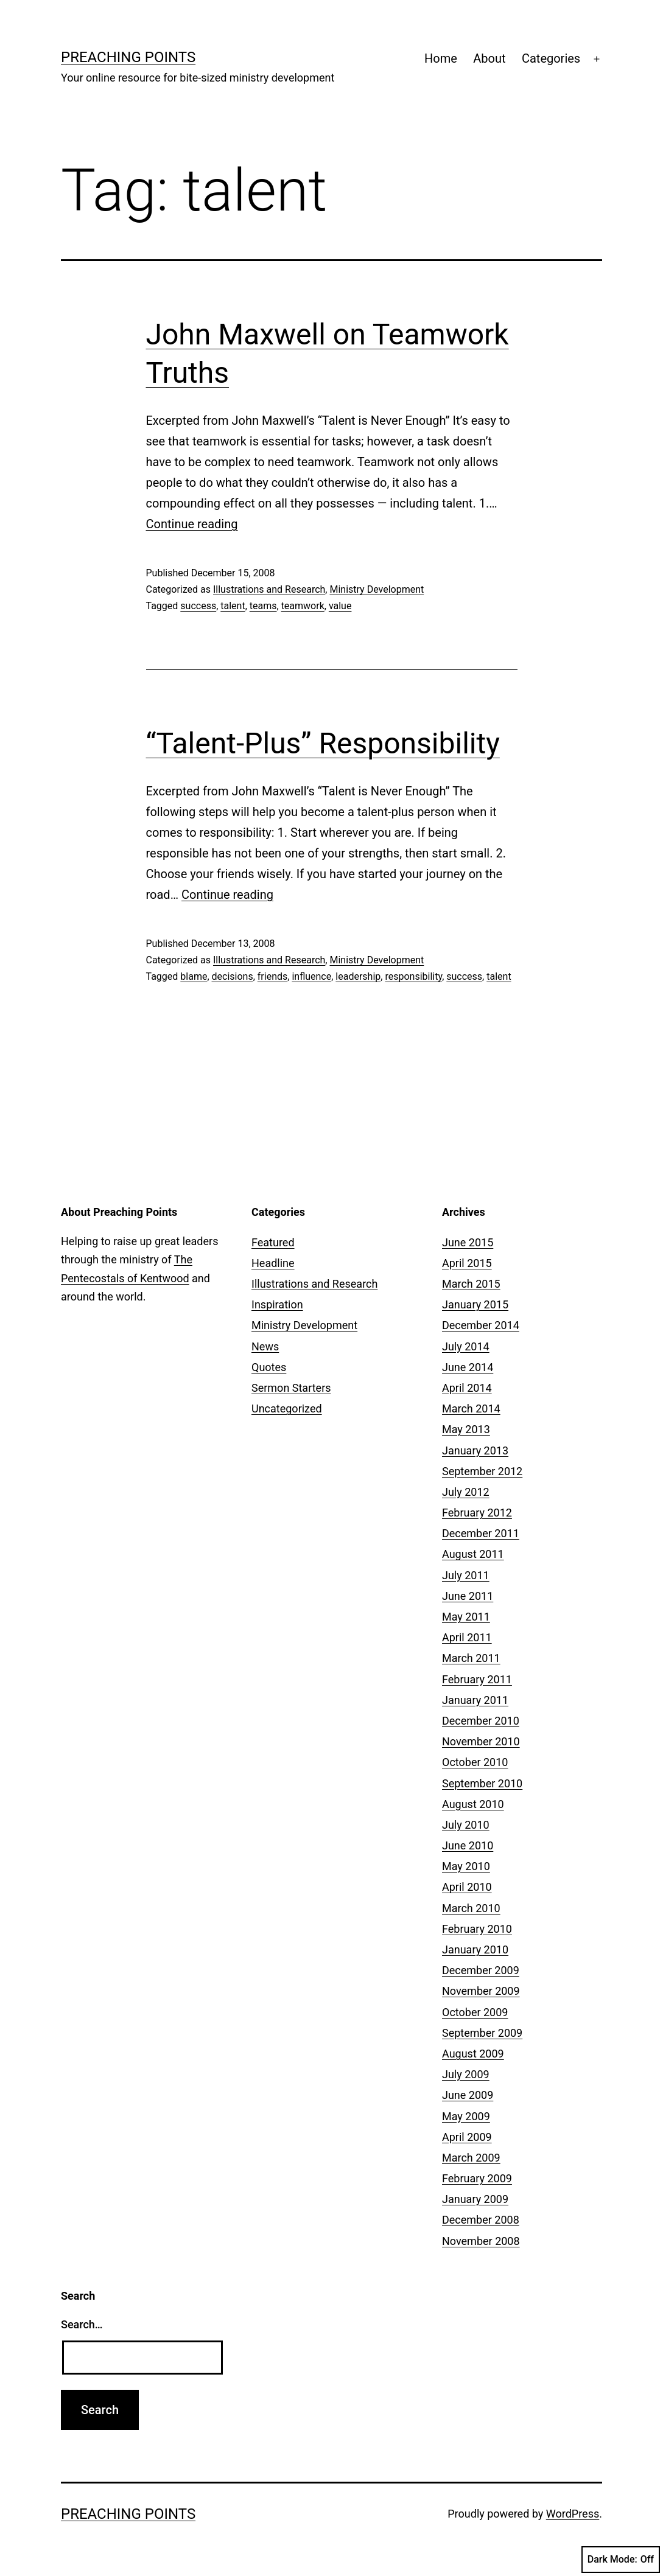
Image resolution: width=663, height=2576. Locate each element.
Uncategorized (286, 1408)
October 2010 (475, 1762)
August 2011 (473, 1554)
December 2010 (480, 1720)
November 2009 (481, 1990)
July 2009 (465, 2074)
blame (193, 976)
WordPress (572, 2513)
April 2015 (467, 1263)
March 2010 (471, 1908)
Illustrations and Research (269, 589)
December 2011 (480, 1533)
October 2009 (475, 2012)
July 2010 (465, 1824)
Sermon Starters (291, 1387)
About (489, 58)
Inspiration (277, 1304)
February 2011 (477, 1679)
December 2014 (480, 1325)
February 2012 (477, 1512)
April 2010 (467, 1886)
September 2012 (482, 1471)
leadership (358, 976)
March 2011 (471, 1658)
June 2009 (467, 2095)
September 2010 (482, 1783)
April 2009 (467, 2137)
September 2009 (482, 2032)
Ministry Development (376, 589)
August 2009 (473, 2053)
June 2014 (467, 1367)
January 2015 (475, 1304)
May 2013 (466, 1429)
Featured (273, 1242)
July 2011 (465, 1575)
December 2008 (480, 2219)
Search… (82, 2324)
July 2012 (465, 1491)
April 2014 (467, 1387)
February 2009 (477, 2178)
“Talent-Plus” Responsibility (323, 743)
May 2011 (466, 1616)
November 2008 (481, 2241)
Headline (273, 1263)
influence (311, 976)
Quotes (268, 1367)
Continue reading (192, 524)
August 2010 (473, 1804)
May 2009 (466, 2116)
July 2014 (465, 1346)
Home (440, 58)
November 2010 (481, 1741)
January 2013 (475, 1450)
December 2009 (480, 1970)
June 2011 (467, 1596)
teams (263, 606)
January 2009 (475, 2199)
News (265, 1346)
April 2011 (467, 1637)
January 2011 (475, 1700)
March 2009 (471, 2157)
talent (232, 606)
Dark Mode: (621, 2559)
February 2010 (477, 1928)
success (198, 606)
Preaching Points (128, 57)
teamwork (302, 606)
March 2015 (471, 1283)
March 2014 (471, 1408)
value (340, 606)
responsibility (413, 976)
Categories (551, 58)
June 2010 (467, 1845)
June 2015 (467, 1242)
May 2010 (466, 1866)
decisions (232, 976)
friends (272, 976)
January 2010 (475, 1949)
